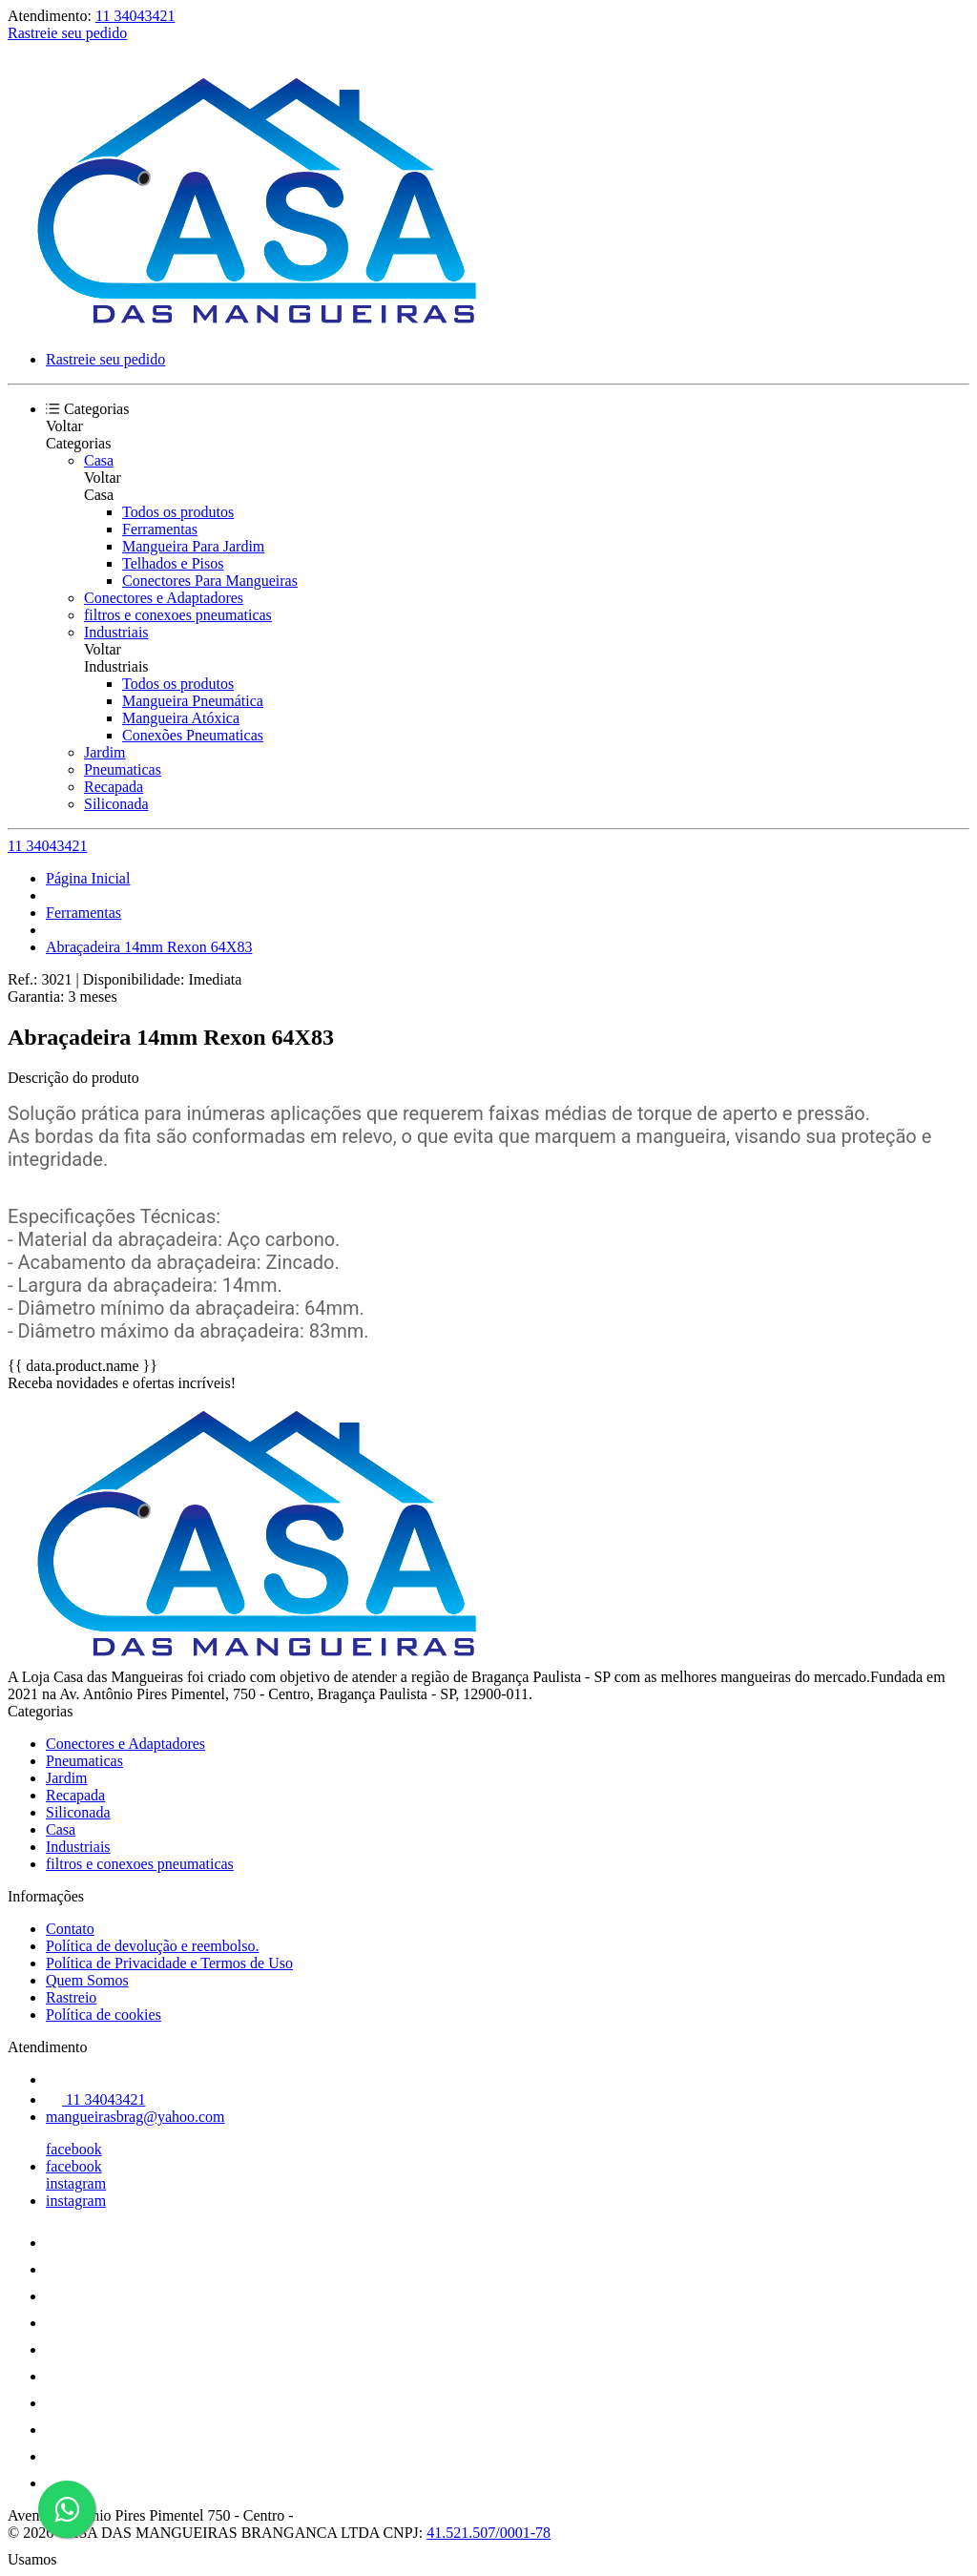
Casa (99, 460)
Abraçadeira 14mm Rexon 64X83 (149, 947)
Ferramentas (159, 529)
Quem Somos (87, 1980)
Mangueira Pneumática (192, 701)
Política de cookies (103, 2014)
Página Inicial (88, 878)
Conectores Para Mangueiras (210, 580)
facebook (74, 2149)
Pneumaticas (122, 769)
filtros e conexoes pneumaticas (178, 615)
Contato (70, 1929)
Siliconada (116, 804)
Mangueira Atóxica (180, 718)
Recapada (113, 787)
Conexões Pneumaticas (192, 735)
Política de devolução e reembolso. (152, 1946)
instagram (76, 2183)
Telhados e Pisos (172, 563)
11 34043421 (135, 16)
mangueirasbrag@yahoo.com (135, 2117)
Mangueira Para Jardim (193, 546)
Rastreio (71, 1997)
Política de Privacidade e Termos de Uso (169, 1963)
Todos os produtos (178, 512)
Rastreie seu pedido (67, 33)
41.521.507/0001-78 (488, 2532)
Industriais (116, 632)
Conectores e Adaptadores (163, 598)
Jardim (105, 752)
